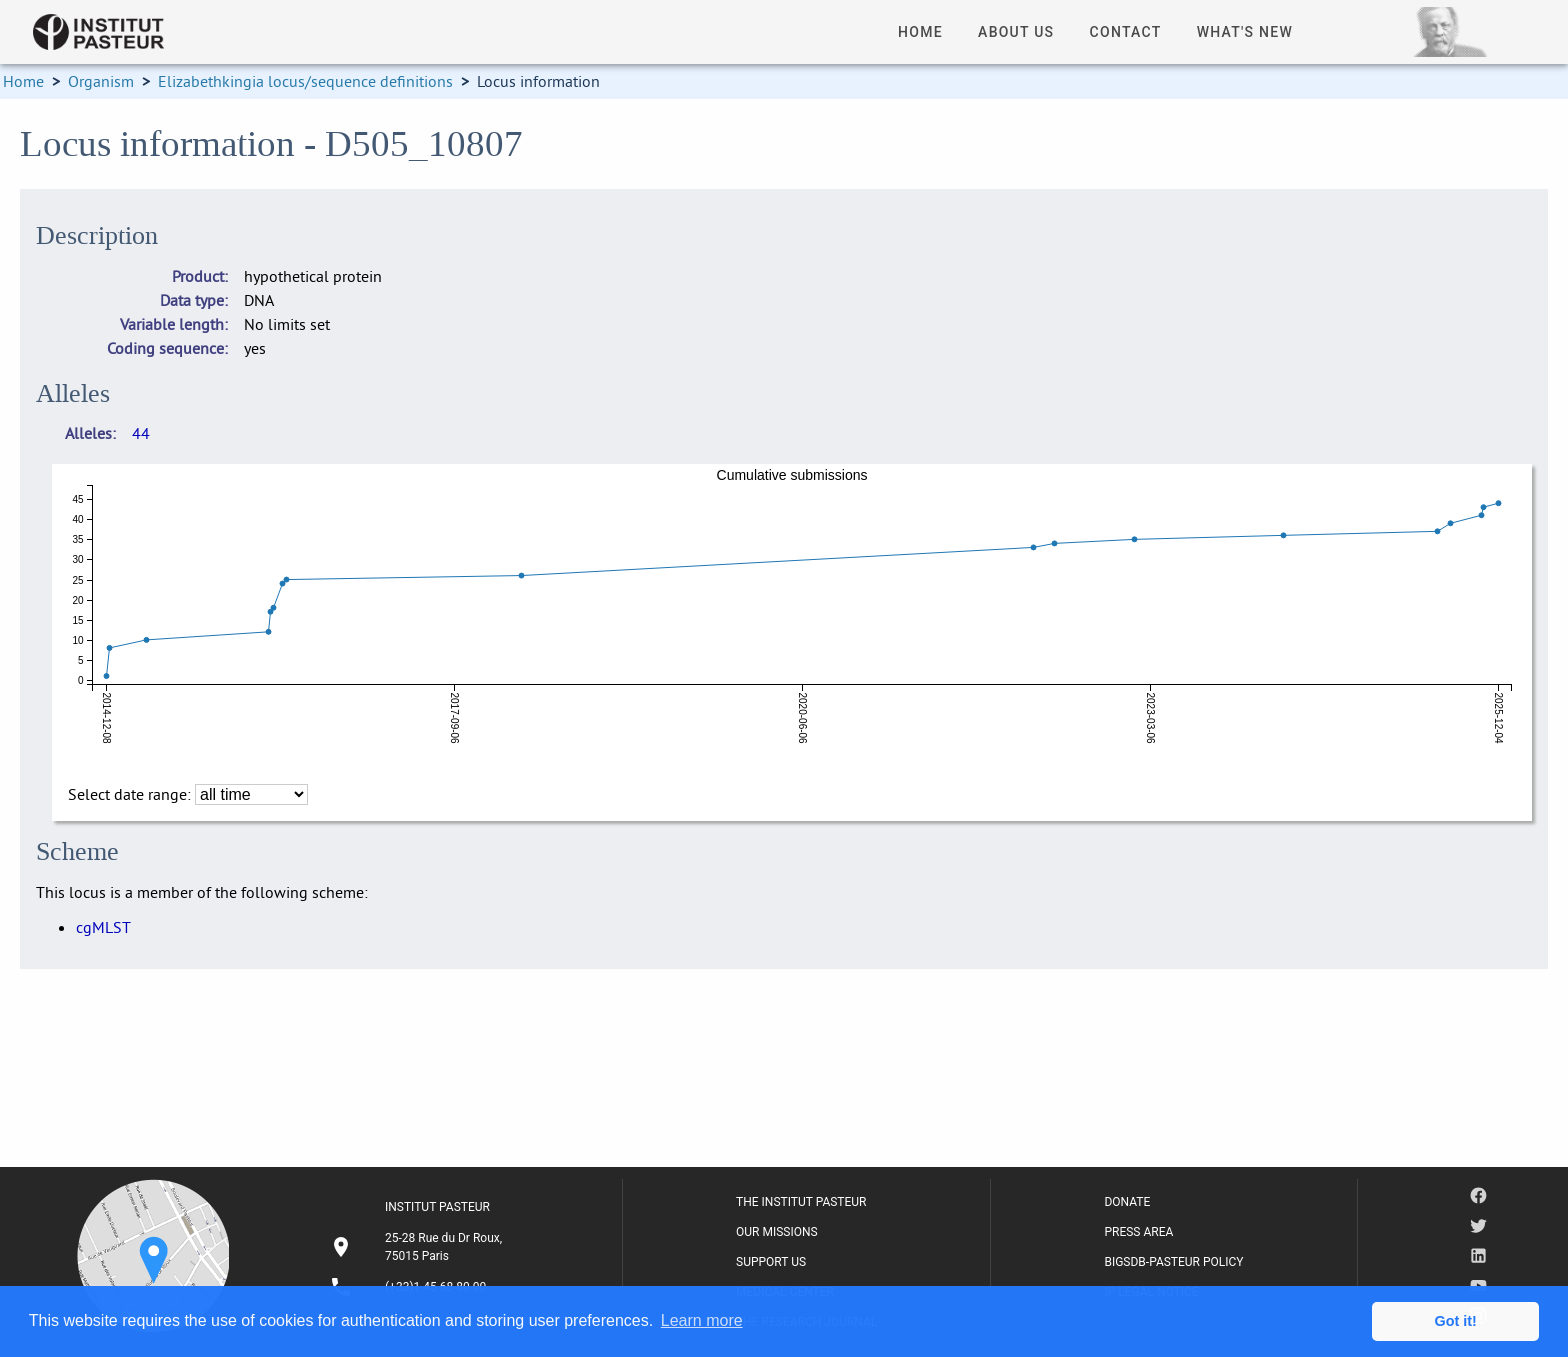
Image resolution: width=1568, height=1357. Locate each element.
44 (141, 433)
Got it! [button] (1456, 1321)
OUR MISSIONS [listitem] (777, 1232)
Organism (101, 81)
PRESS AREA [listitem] (1138, 1232)
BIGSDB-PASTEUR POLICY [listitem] (1173, 1262)
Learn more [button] (702, 1320)
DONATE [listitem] (1127, 1202)
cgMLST (103, 927)
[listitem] (419, 1247)
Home (23, 81)
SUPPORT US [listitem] (771, 1262)
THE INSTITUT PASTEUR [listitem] (801, 1202)
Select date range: (131, 794)
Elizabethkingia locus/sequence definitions (305, 81)
